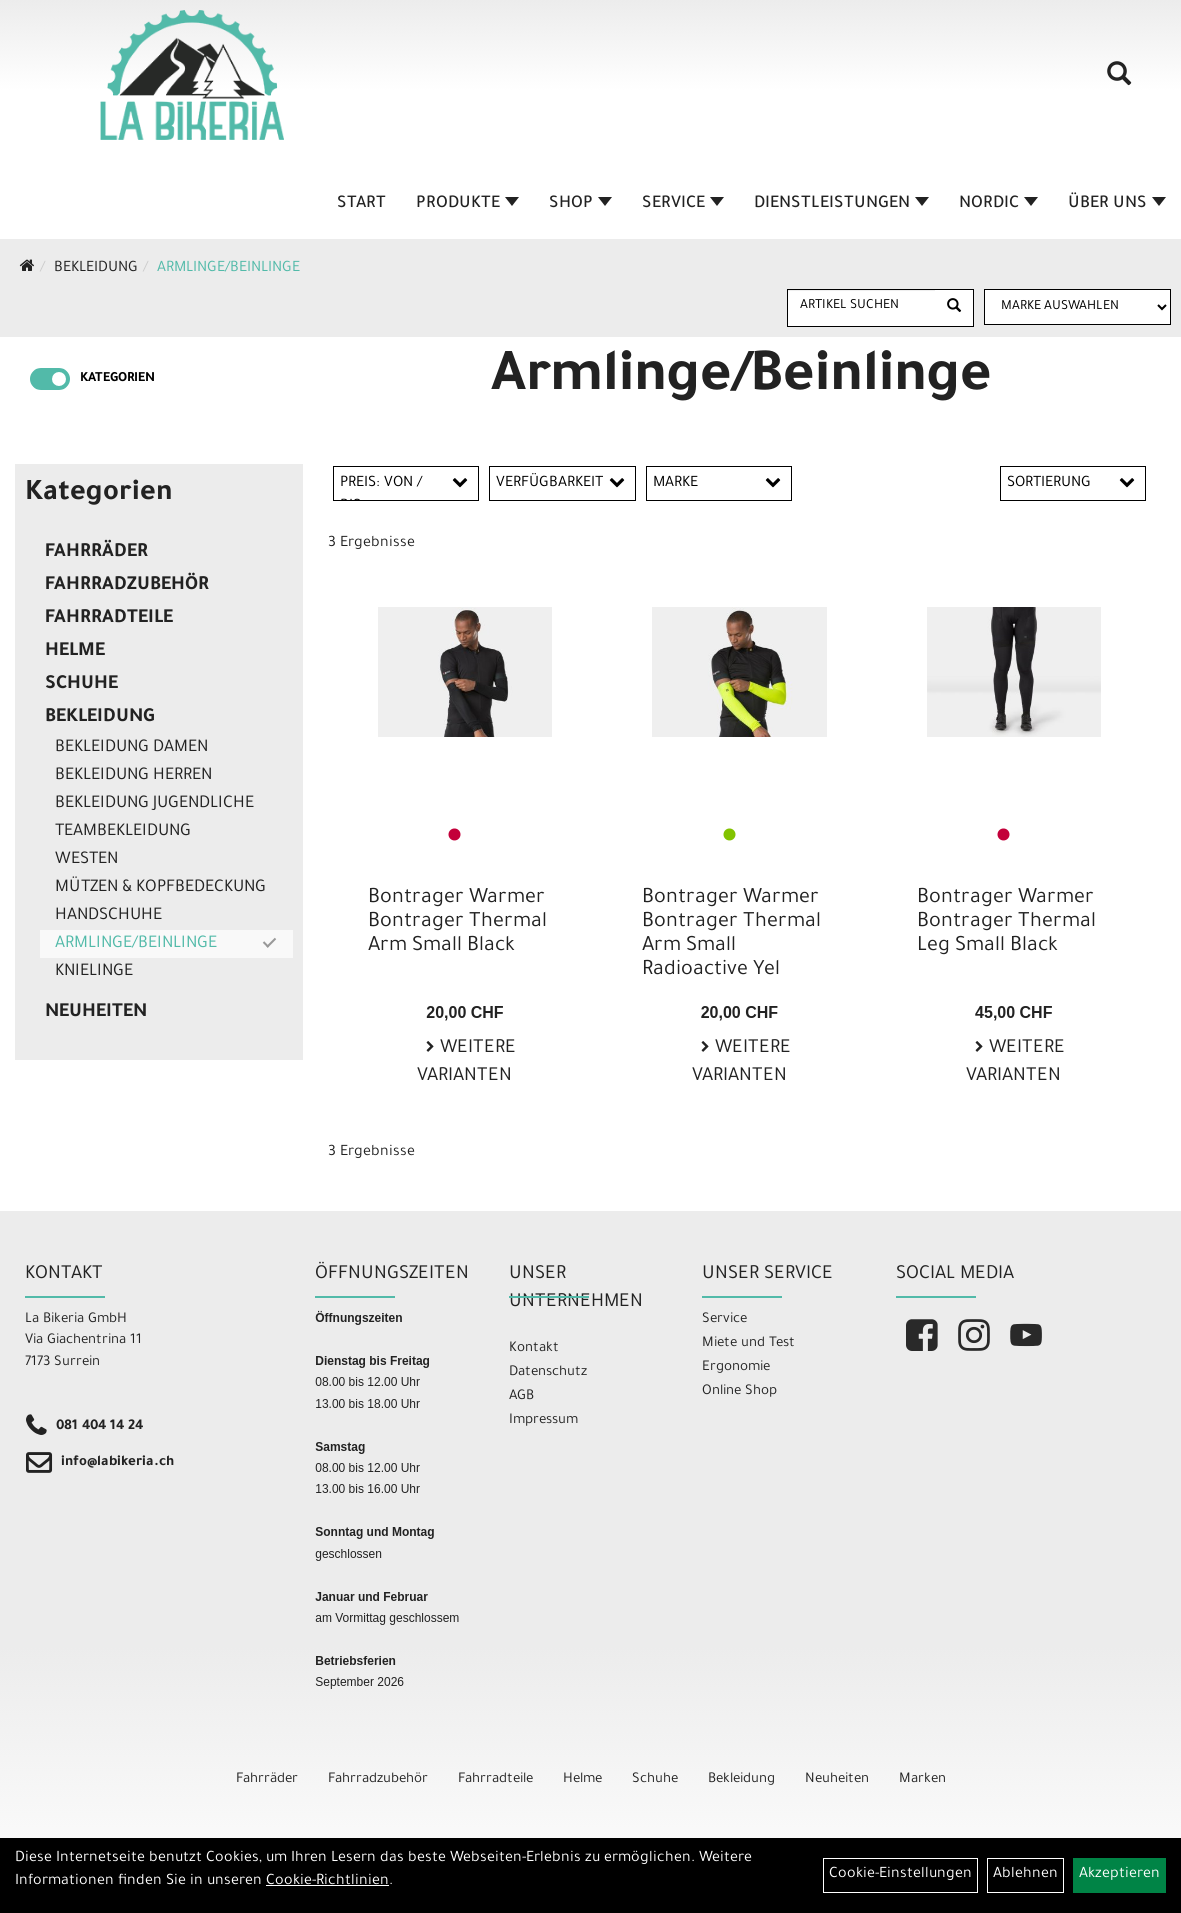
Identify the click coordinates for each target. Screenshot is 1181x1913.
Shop (580, 204)
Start (361, 204)
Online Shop (739, 1391)
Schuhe (81, 685)
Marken (922, 1779)
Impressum (543, 1420)
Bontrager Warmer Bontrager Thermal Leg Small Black (1006, 923)
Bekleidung (96, 269)
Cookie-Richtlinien (327, 1882)
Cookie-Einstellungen (900, 1875)
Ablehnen (1025, 1875)
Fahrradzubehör (127, 586)
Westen (86, 860)
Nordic (998, 204)
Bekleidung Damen (131, 748)
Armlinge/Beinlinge (228, 269)
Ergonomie (736, 1367)
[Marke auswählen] (1077, 307)
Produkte (467, 204)
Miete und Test (748, 1343)
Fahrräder (96, 553)
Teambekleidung (123, 832)
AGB (521, 1396)
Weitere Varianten (466, 1063)
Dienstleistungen (841, 204)
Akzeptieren (1119, 1875)
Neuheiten (96, 1013)
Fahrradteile (109, 619)
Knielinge (94, 972)
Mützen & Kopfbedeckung (160, 888)
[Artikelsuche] (1119, 81)
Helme (75, 652)
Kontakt (534, 1348)
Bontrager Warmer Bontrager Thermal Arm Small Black (457, 923)
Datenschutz (548, 1372)
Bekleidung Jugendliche (154, 804)
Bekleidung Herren (133, 776)
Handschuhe (108, 916)
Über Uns (1117, 204)
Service (683, 204)
